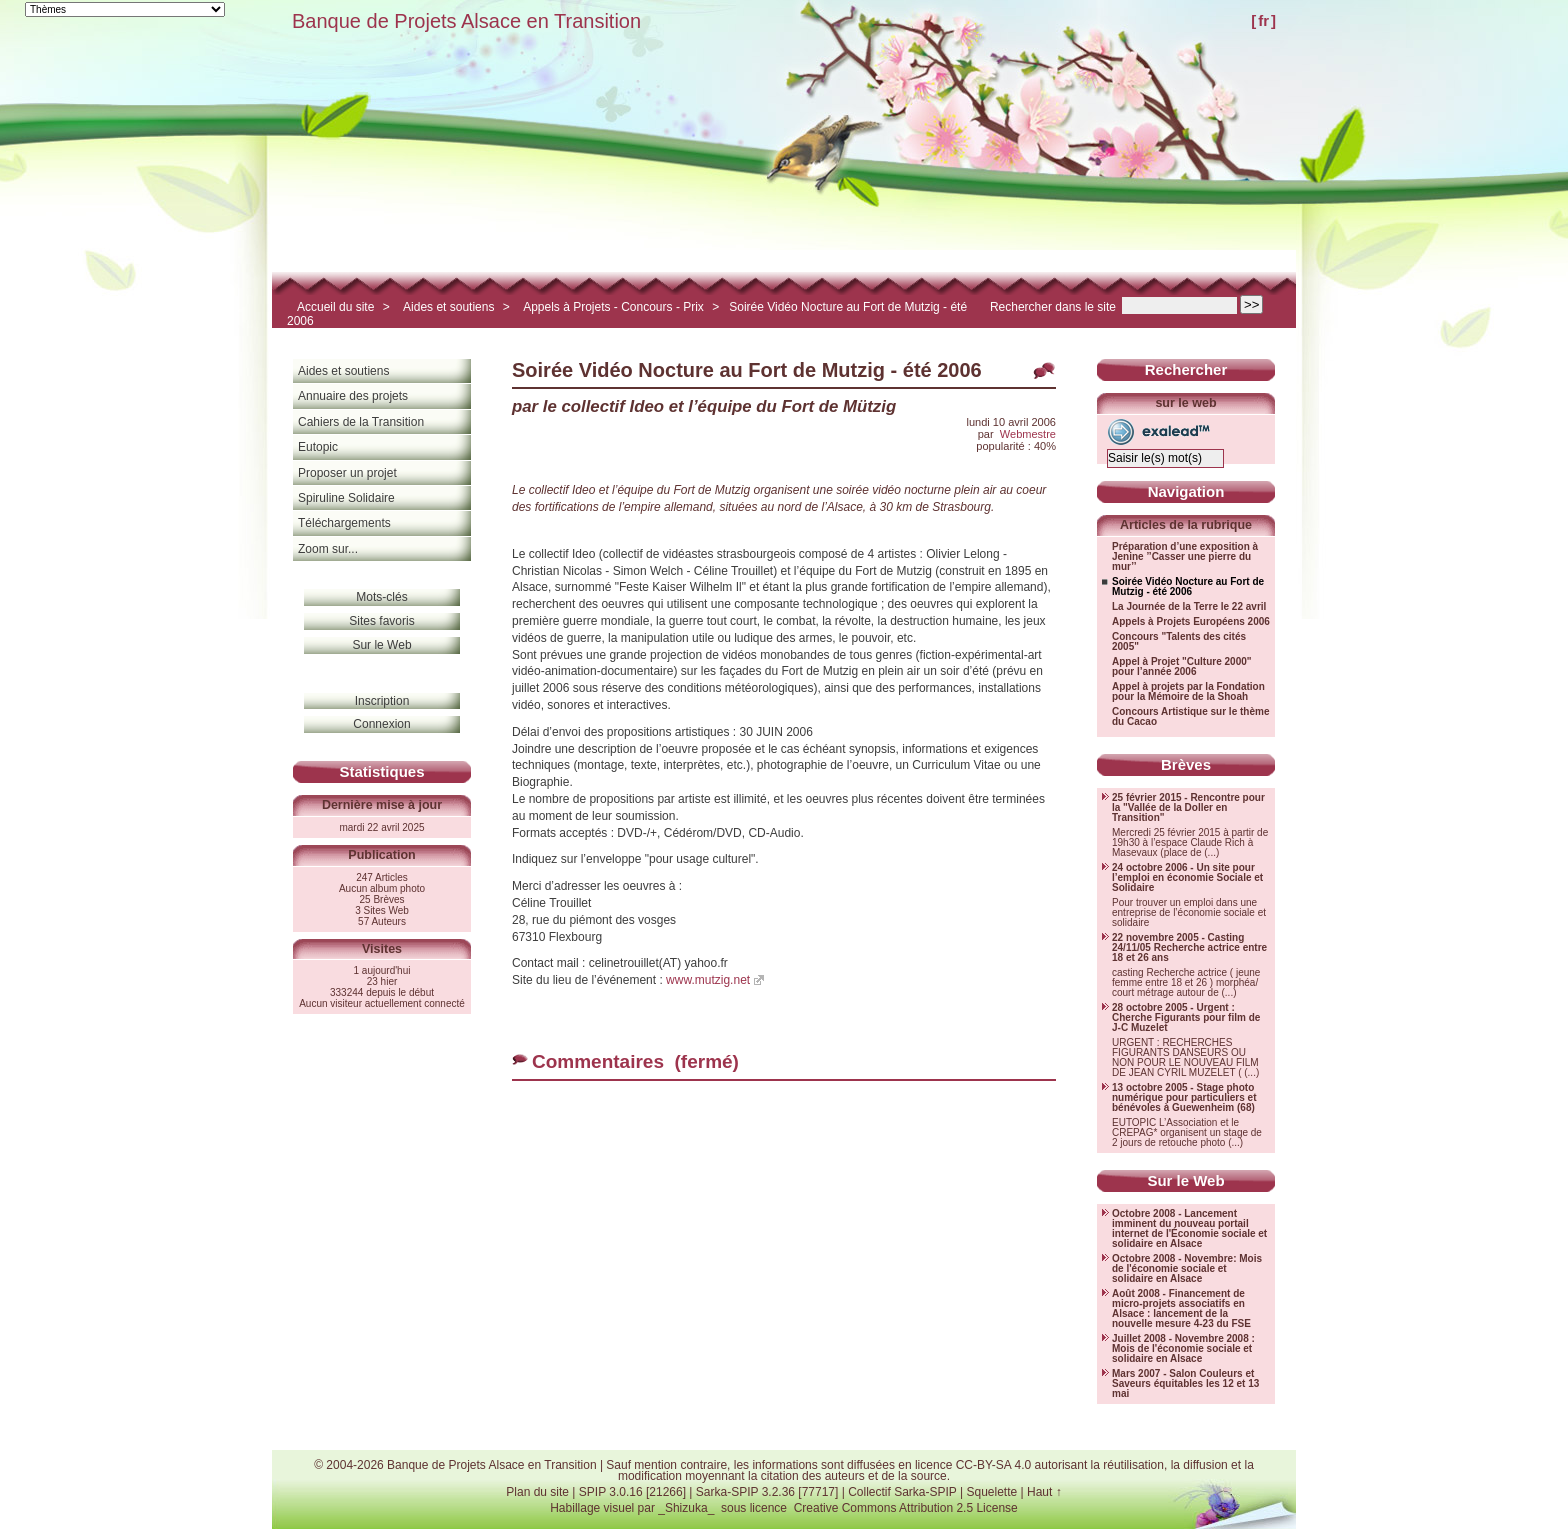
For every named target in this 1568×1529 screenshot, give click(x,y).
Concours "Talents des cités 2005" (1179, 642)
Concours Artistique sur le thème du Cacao (1190, 717)
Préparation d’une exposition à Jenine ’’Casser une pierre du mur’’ (1185, 557)
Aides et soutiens (448, 307)
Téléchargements (344, 523)
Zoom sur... (328, 549)
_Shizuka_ (686, 1508)
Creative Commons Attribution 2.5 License (906, 1508)
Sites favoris (381, 621)
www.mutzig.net (708, 980)
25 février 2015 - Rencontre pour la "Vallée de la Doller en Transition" (1188, 808)
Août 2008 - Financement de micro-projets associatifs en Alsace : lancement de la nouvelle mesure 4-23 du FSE (1181, 1309)
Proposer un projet (347, 473)
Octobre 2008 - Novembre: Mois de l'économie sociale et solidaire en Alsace (1187, 1269)
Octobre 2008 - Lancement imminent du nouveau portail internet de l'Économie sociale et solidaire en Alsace (1189, 1229)
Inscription (382, 701)
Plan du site (537, 1492)
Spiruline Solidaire (346, 498)
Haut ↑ (1044, 1492)
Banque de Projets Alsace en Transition (466, 21)
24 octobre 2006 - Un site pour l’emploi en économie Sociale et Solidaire (1187, 878)
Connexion (381, 724)
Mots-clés (381, 597)
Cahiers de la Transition (361, 422)
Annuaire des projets (353, 396)
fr (1263, 20)
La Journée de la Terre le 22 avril (1189, 607)
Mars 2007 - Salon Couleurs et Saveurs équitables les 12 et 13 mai (1185, 1384)
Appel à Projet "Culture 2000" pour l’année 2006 (1182, 667)
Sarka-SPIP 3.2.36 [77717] (767, 1492)
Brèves (1186, 764)
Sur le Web (381, 645)
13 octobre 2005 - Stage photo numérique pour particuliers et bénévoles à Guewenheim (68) (1184, 1098)
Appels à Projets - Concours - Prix (613, 307)
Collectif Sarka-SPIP (902, 1492)
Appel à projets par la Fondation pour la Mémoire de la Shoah (1188, 692)
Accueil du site (335, 307)
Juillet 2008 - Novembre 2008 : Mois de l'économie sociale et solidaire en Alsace (1183, 1349)
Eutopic (318, 447)
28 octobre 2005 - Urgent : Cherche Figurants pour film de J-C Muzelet (1186, 1018)
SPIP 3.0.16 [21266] (632, 1492)
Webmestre (1028, 434)
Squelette (991, 1492)
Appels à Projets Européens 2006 (1191, 622)
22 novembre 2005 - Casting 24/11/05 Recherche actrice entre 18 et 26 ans (1189, 948)
